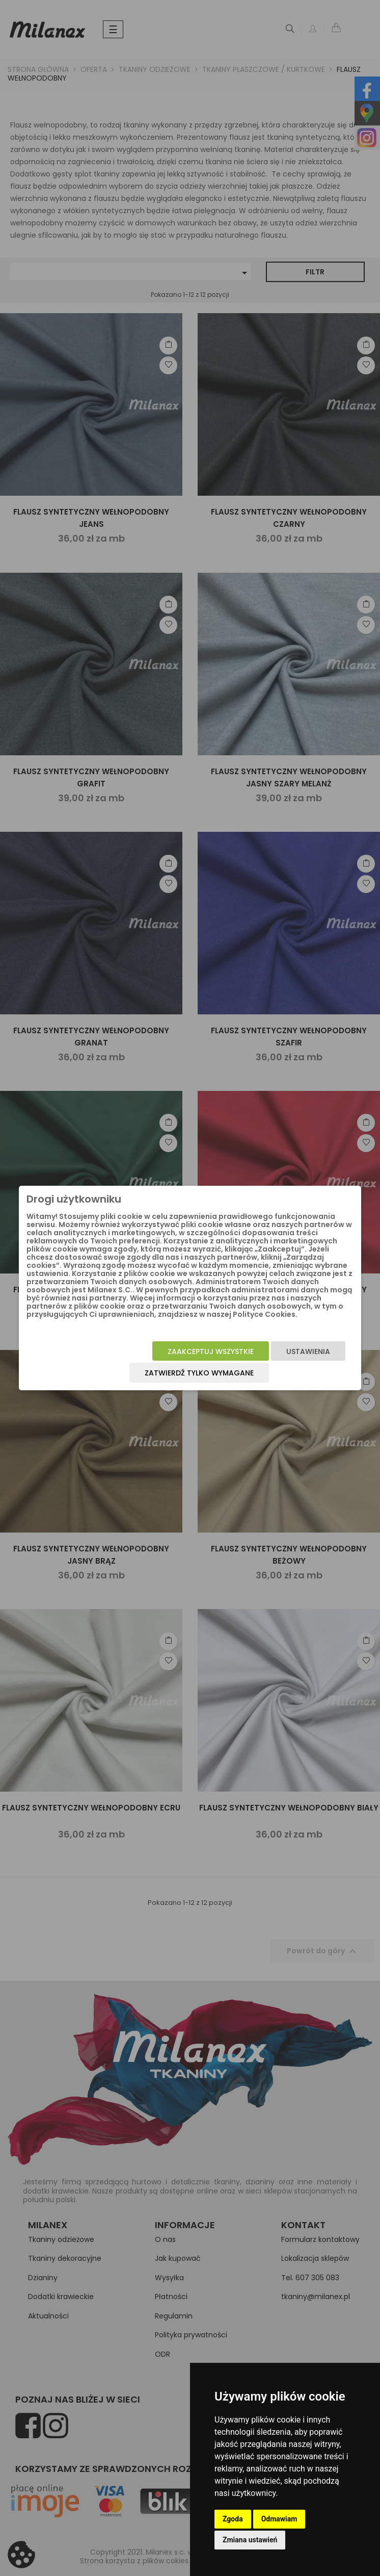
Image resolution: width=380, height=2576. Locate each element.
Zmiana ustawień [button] (250, 2540)
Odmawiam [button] (279, 2519)
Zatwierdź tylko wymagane (199, 1373)
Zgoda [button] (233, 2519)
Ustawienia (308, 1351)
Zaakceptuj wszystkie (211, 1351)
